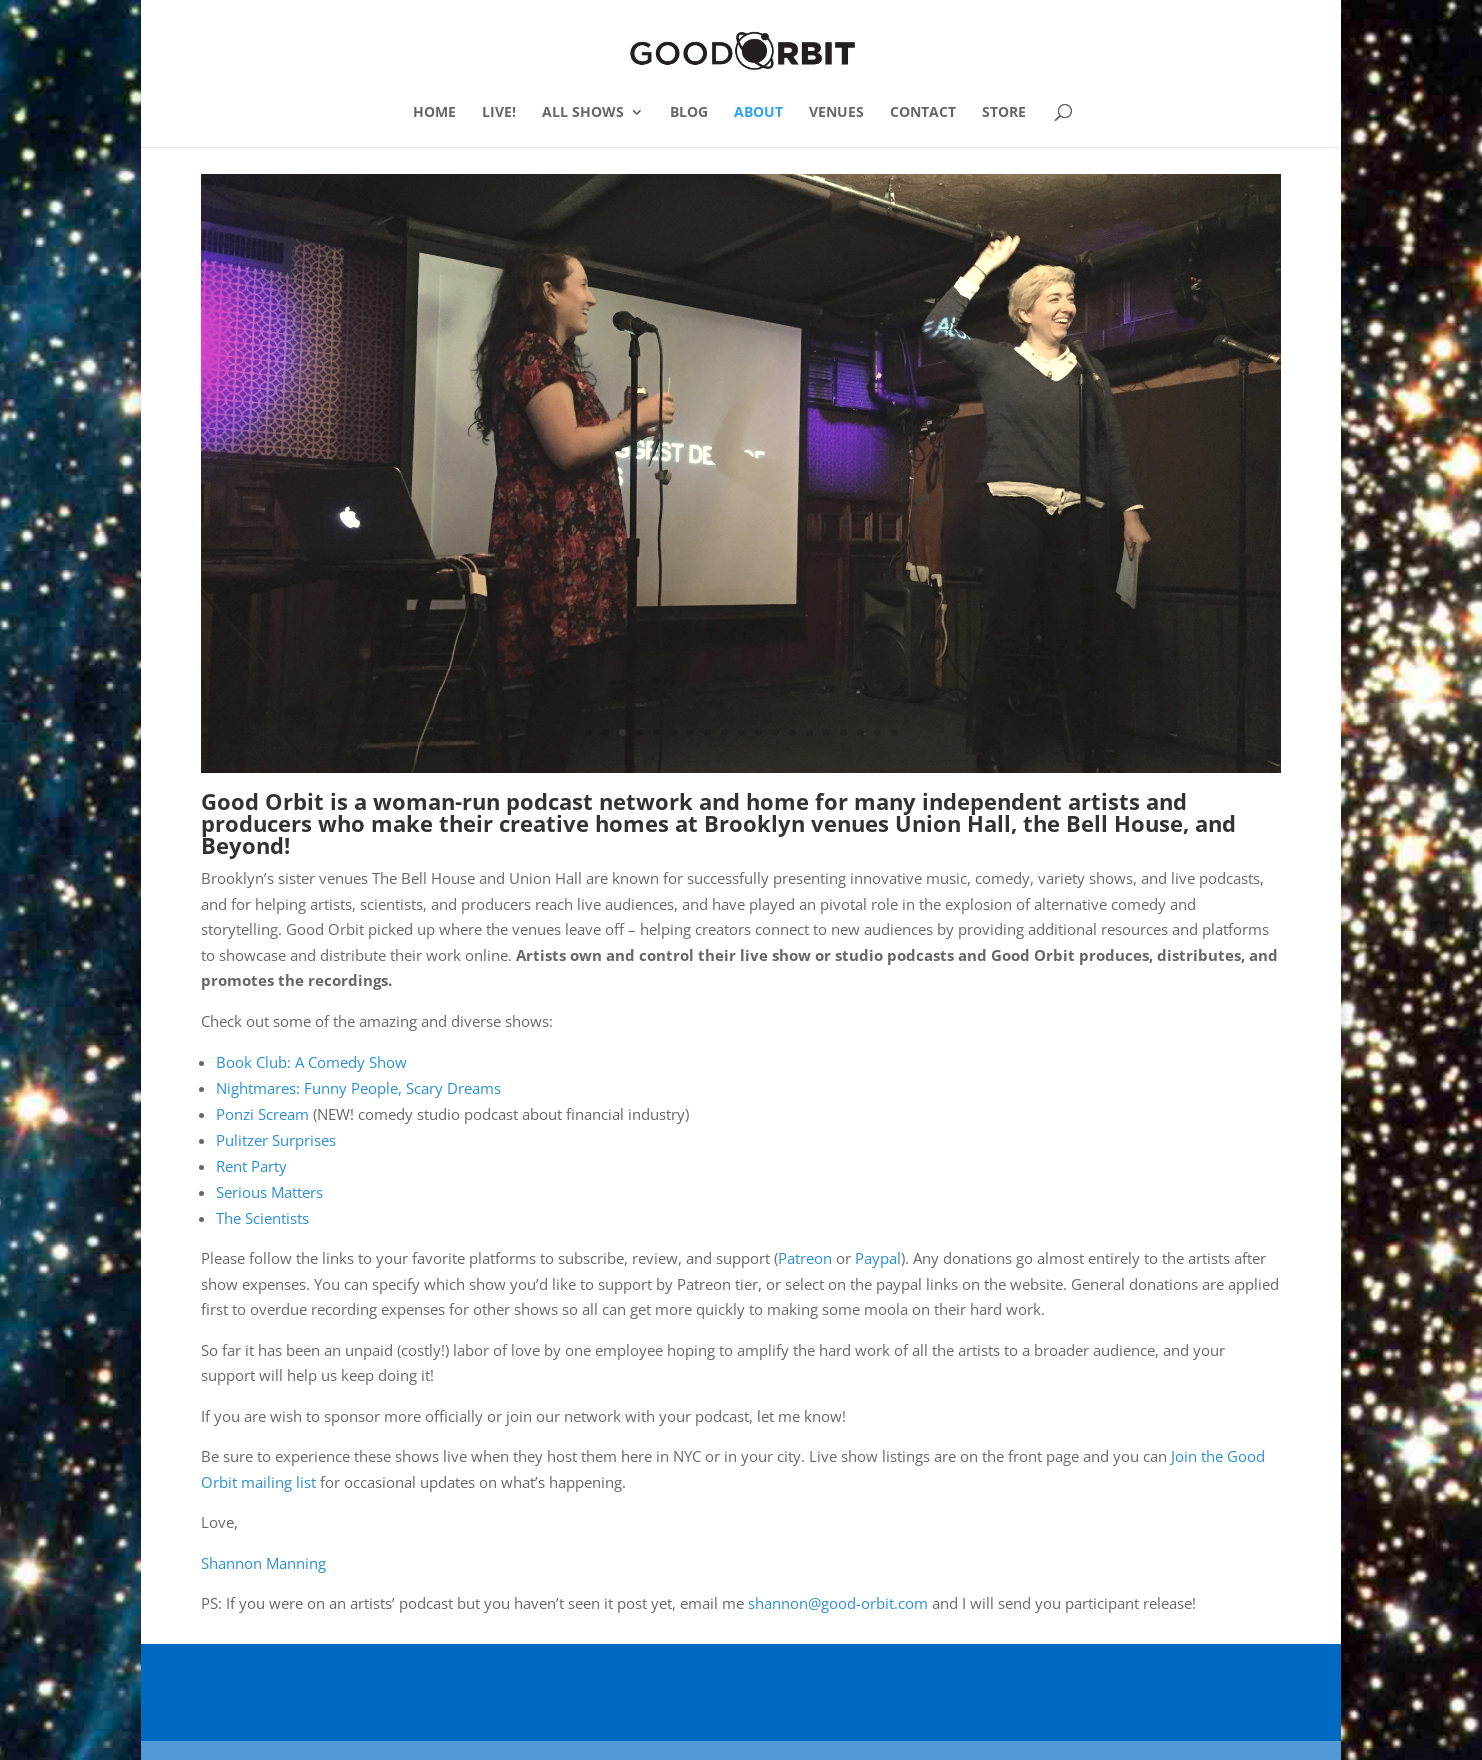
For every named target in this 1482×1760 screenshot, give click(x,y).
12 (775, 731)
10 (741, 731)
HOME (434, 113)
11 (758, 731)
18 (877, 731)
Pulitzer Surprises (276, 1139)
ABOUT (758, 113)
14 (809, 731)
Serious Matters (269, 1191)
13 (792, 731)
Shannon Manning (263, 1562)
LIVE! (499, 113)
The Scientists (262, 1217)
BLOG (689, 113)
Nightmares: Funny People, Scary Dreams (358, 1087)
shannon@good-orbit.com (838, 1602)
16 (843, 731)
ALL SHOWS (583, 113)
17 (860, 731)
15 (826, 731)
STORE (1004, 113)
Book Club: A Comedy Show (311, 1061)
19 (894, 731)
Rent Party (251, 1165)
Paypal (878, 1257)
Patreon (805, 1257)
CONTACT (923, 113)
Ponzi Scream (262, 1113)
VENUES (836, 113)
